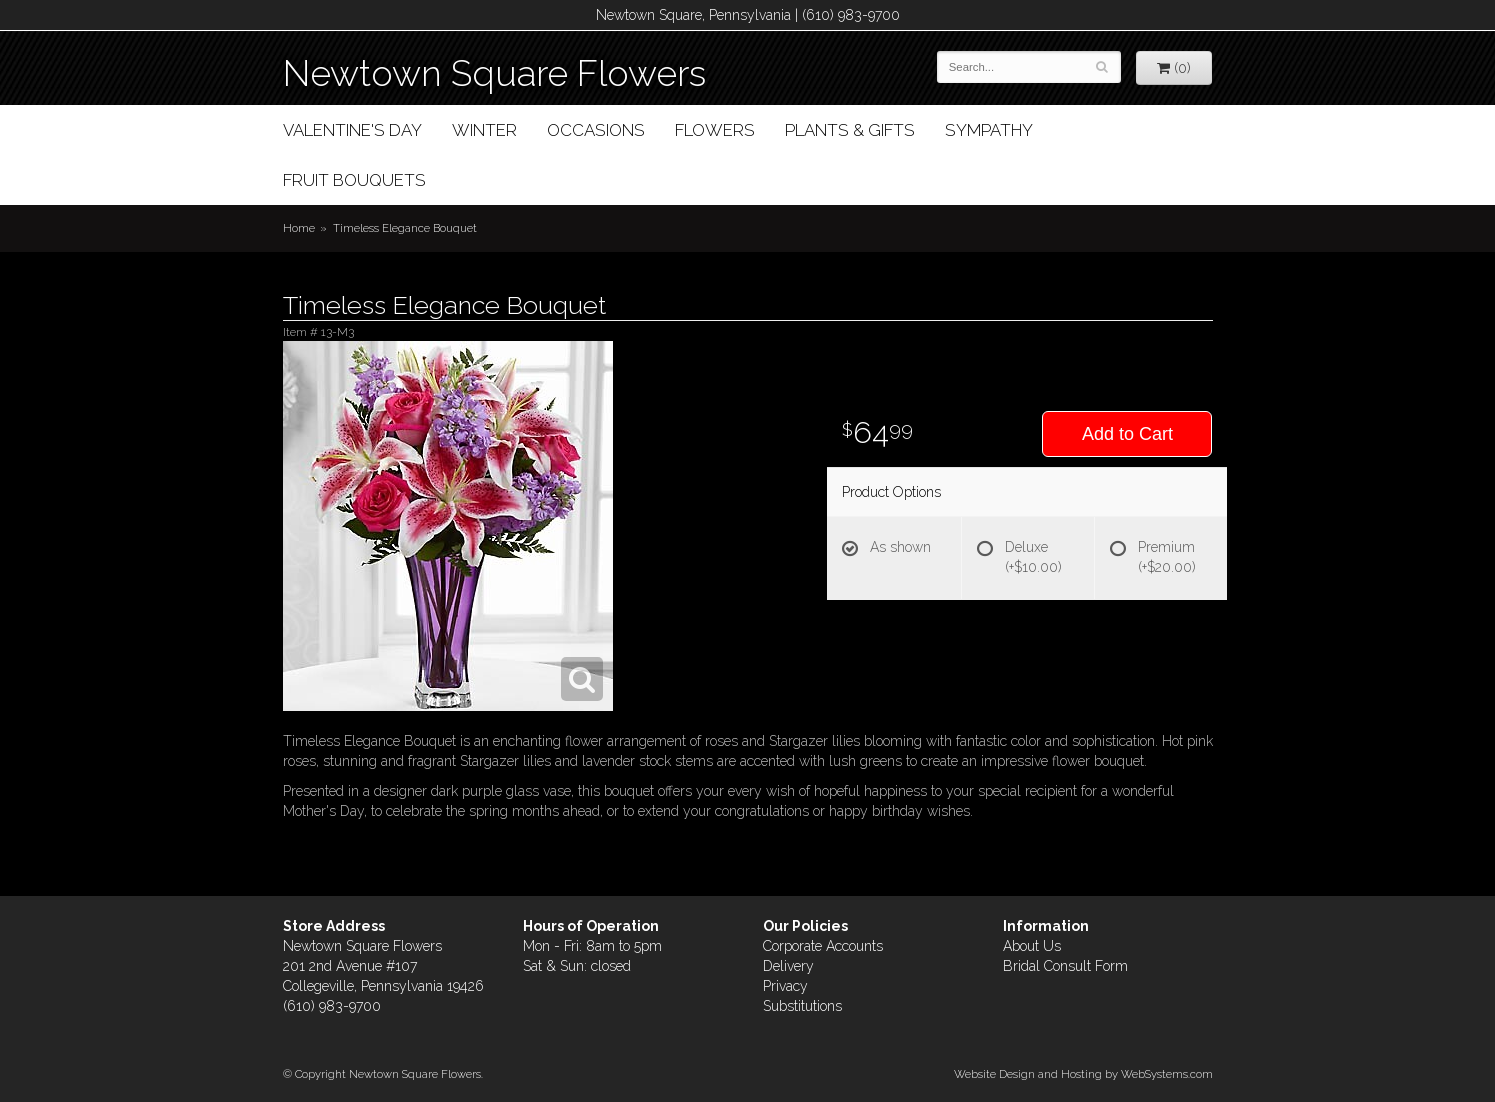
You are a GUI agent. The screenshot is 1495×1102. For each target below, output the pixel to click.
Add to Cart (1127, 434)
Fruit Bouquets (354, 180)
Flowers (715, 130)
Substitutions (802, 1006)
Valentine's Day (352, 130)
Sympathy (989, 130)
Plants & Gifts (850, 130)
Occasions (596, 130)
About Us (1032, 946)
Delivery (788, 966)
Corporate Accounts (823, 946)
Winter (484, 130)
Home (299, 228)
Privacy (785, 986)
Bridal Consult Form (1065, 966)
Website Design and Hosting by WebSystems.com (1083, 1074)
